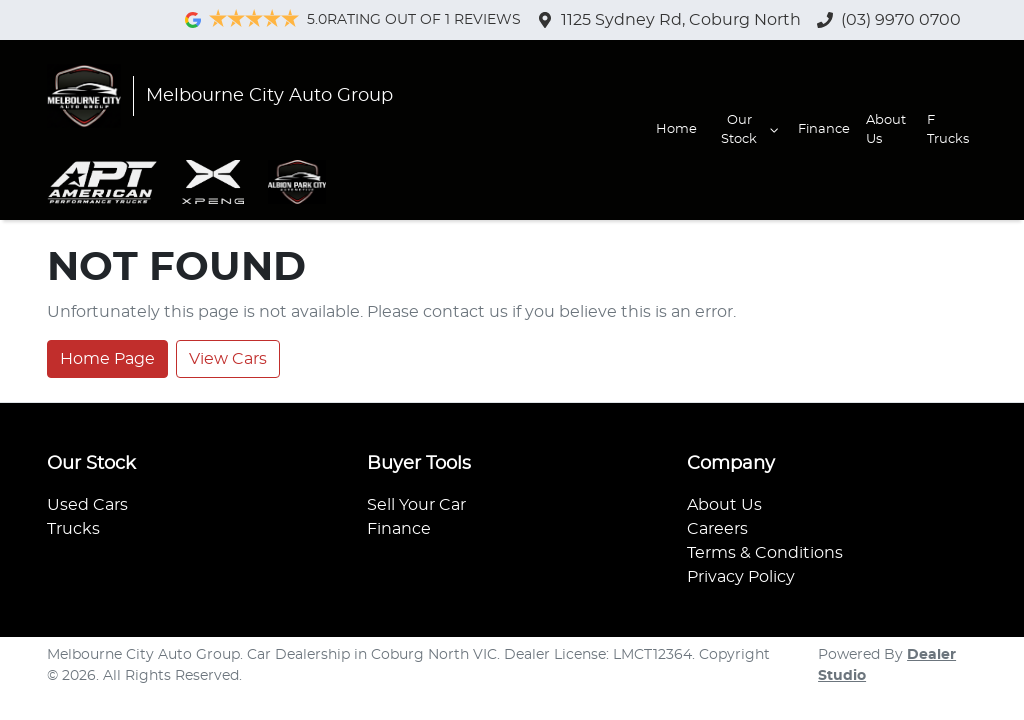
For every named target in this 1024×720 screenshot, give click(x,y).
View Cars (228, 359)
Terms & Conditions (765, 553)
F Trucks (948, 130)
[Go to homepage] (220, 96)
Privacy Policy (741, 577)
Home (676, 129)
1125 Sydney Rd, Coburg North (681, 20)
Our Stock (751, 130)
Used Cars (87, 505)
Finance (824, 129)
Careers (717, 529)
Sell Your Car (416, 505)
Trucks (73, 529)
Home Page (107, 359)
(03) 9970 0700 (901, 20)
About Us (886, 130)
